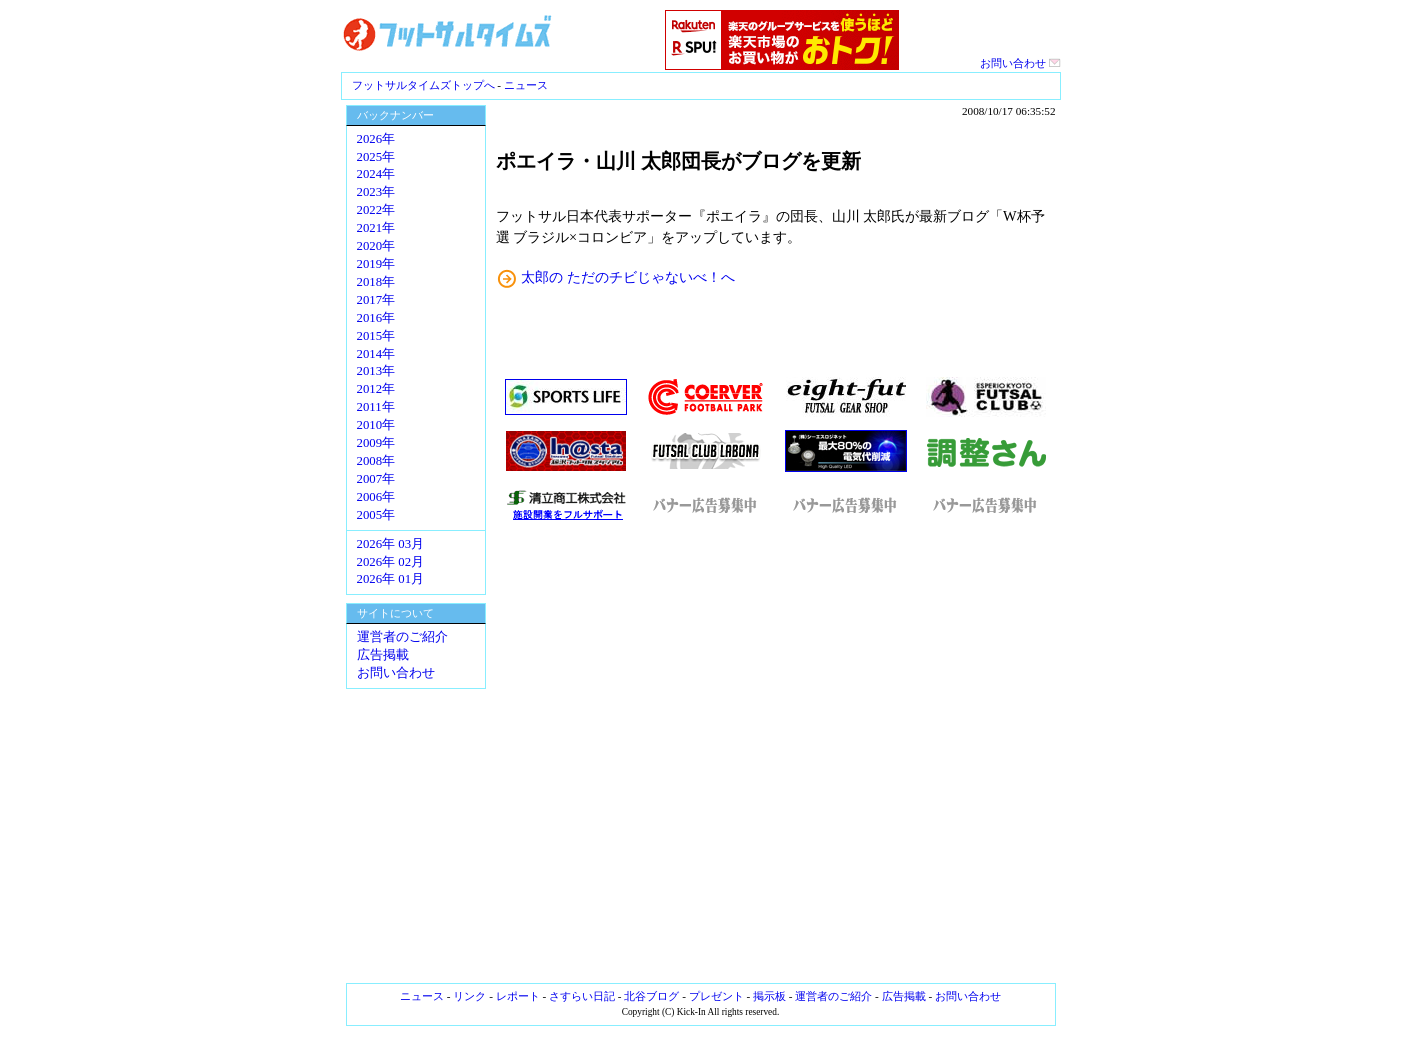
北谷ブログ (651, 996)
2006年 (376, 497)
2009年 (376, 443)
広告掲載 (383, 655)
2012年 (376, 389)
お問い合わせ (1020, 63)
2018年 (376, 282)
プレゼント (716, 996)
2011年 (376, 407)
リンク (469, 996)
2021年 (376, 228)
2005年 (376, 515)
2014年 (376, 354)
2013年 (376, 371)
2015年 (376, 336)
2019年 (376, 264)
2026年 (376, 139)
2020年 (376, 246)
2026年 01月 (391, 579)
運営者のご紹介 (402, 637)
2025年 (376, 157)
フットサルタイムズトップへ (423, 85)
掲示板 (769, 996)
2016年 (376, 318)
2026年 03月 (391, 544)
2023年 (376, 192)
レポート (518, 996)
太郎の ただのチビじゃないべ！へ (628, 277)
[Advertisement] (776, 752)
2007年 (376, 479)
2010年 (376, 425)
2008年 (376, 461)
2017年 (376, 300)
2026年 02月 (391, 562)
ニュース (526, 85)
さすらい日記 (582, 996)
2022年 (376, 210)
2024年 (376, 174)
